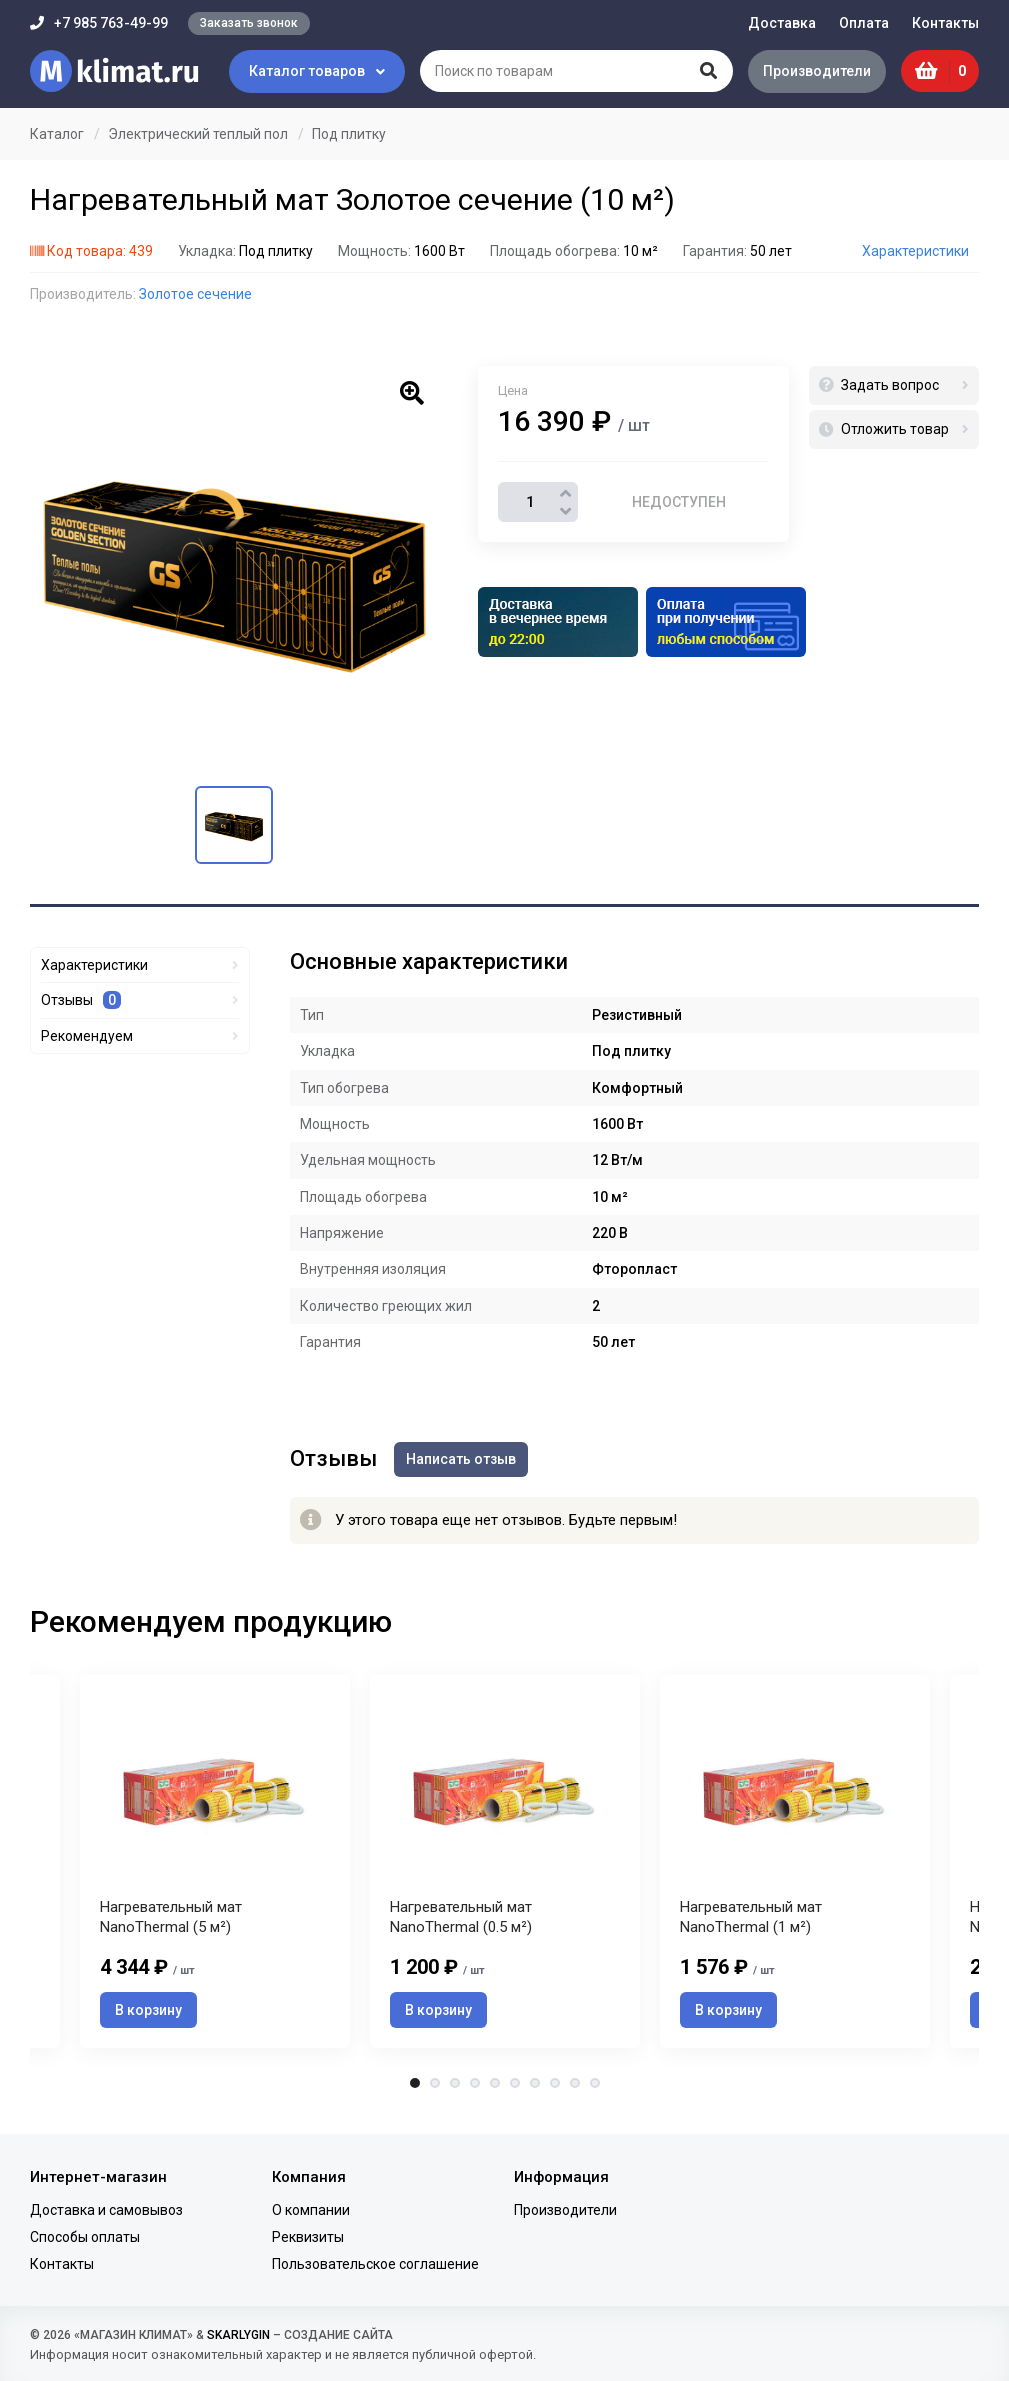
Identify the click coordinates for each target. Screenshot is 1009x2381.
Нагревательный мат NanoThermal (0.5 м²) (461, 1923)
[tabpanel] (505, 1863)
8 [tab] (555, 2089)
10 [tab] (595, 2089)
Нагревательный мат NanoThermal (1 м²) (751, 1923)
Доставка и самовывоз (106, 2210)
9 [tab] (575, 2089)
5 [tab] (495, 2089)
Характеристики (915, 251)
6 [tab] (515, 2089)
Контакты (945, 23)
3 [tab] (455, 2089)
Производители (814, 71)
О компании (311, 2210)
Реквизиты (308, 2237)
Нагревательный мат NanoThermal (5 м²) (171, 1923)
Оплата (864, 23)
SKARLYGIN (238, 2335)
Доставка (782, 23)
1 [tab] (415, 2089)
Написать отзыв (464, 1458)
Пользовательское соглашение (375, 2264)
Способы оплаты (85, 2237)
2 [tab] (435, 2089)
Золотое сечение (195, 294)
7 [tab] (535, 2089)
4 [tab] (475, 2089)
